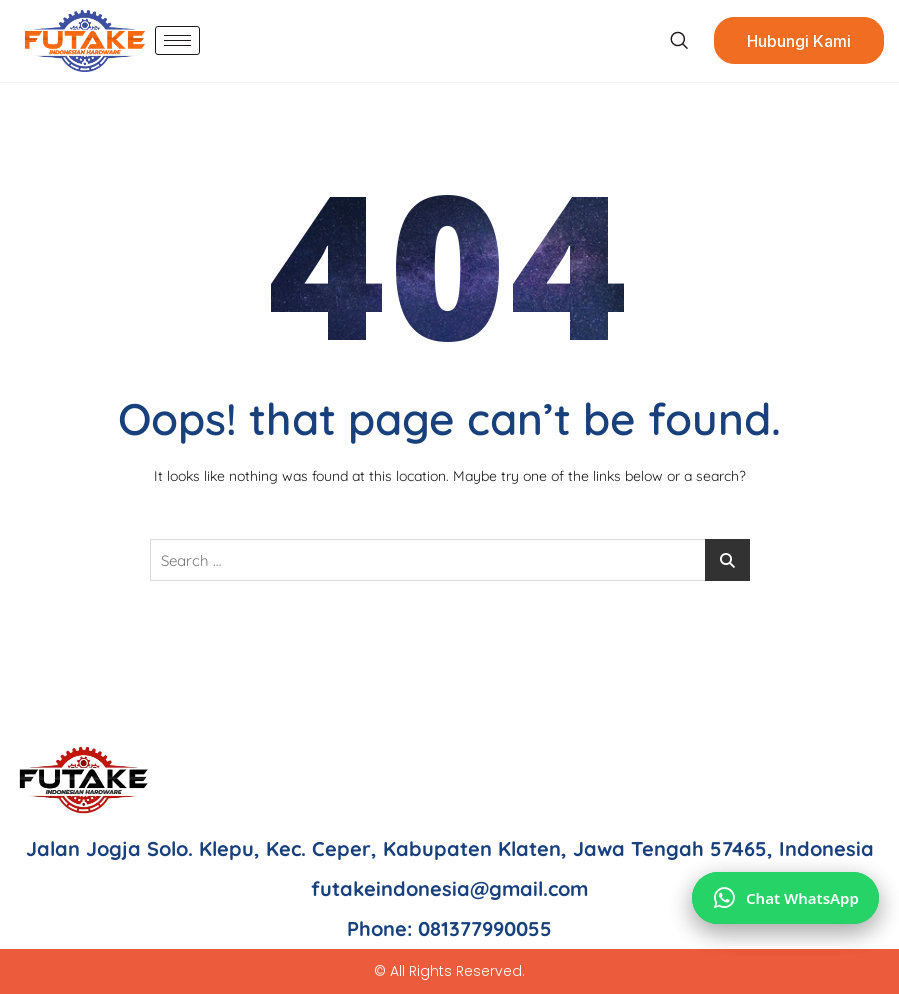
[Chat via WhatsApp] (785, 898)
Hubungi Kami (799, 41)
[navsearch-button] (678, 41)
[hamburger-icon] (177, 40)
